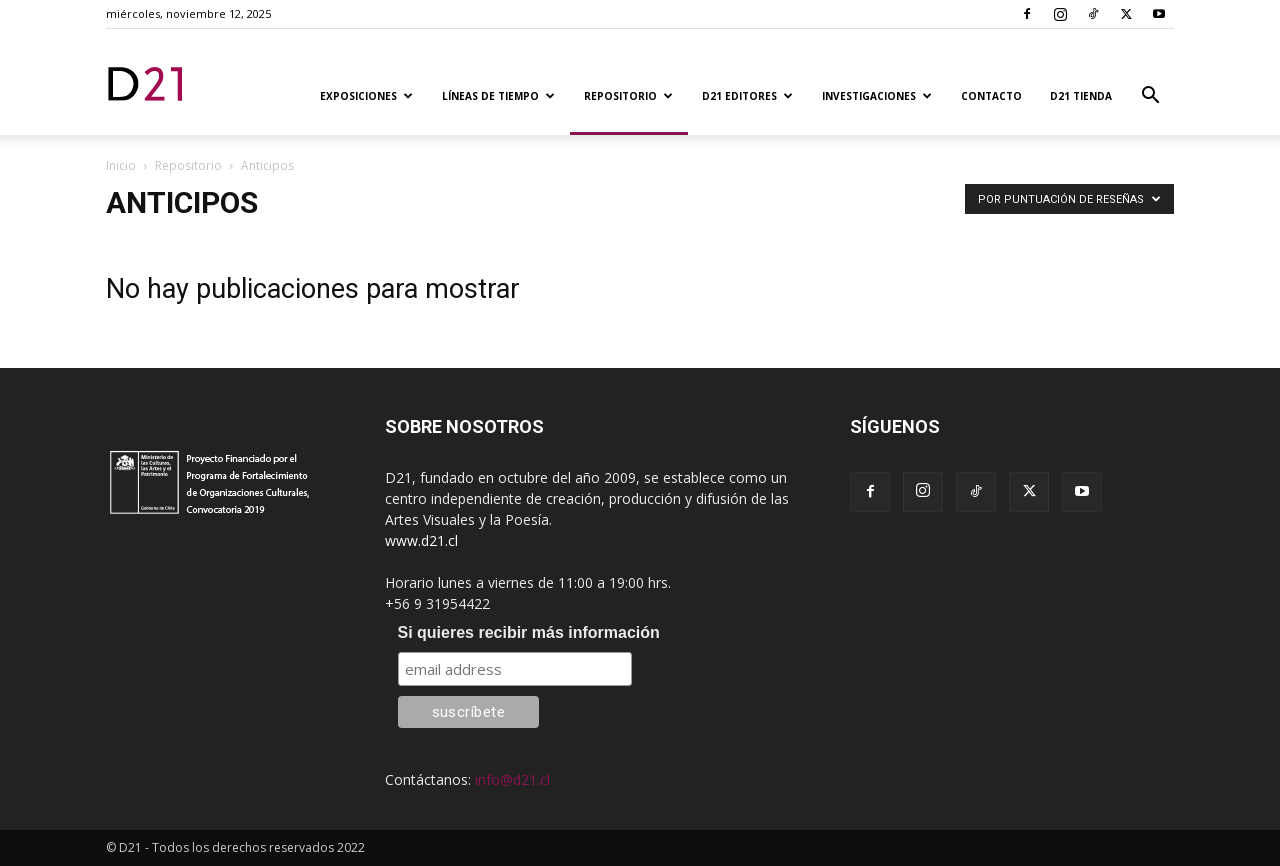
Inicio (121, 165)
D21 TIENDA (1081, 96)
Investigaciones (877, 96)
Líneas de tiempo (498, 96)
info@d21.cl (512, 779)
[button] (1150, 97)
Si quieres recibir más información (529, 632)
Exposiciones (366, 96)
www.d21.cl (421, 540)
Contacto (991, 96)
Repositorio (628, 96)
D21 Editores (747, 96)
